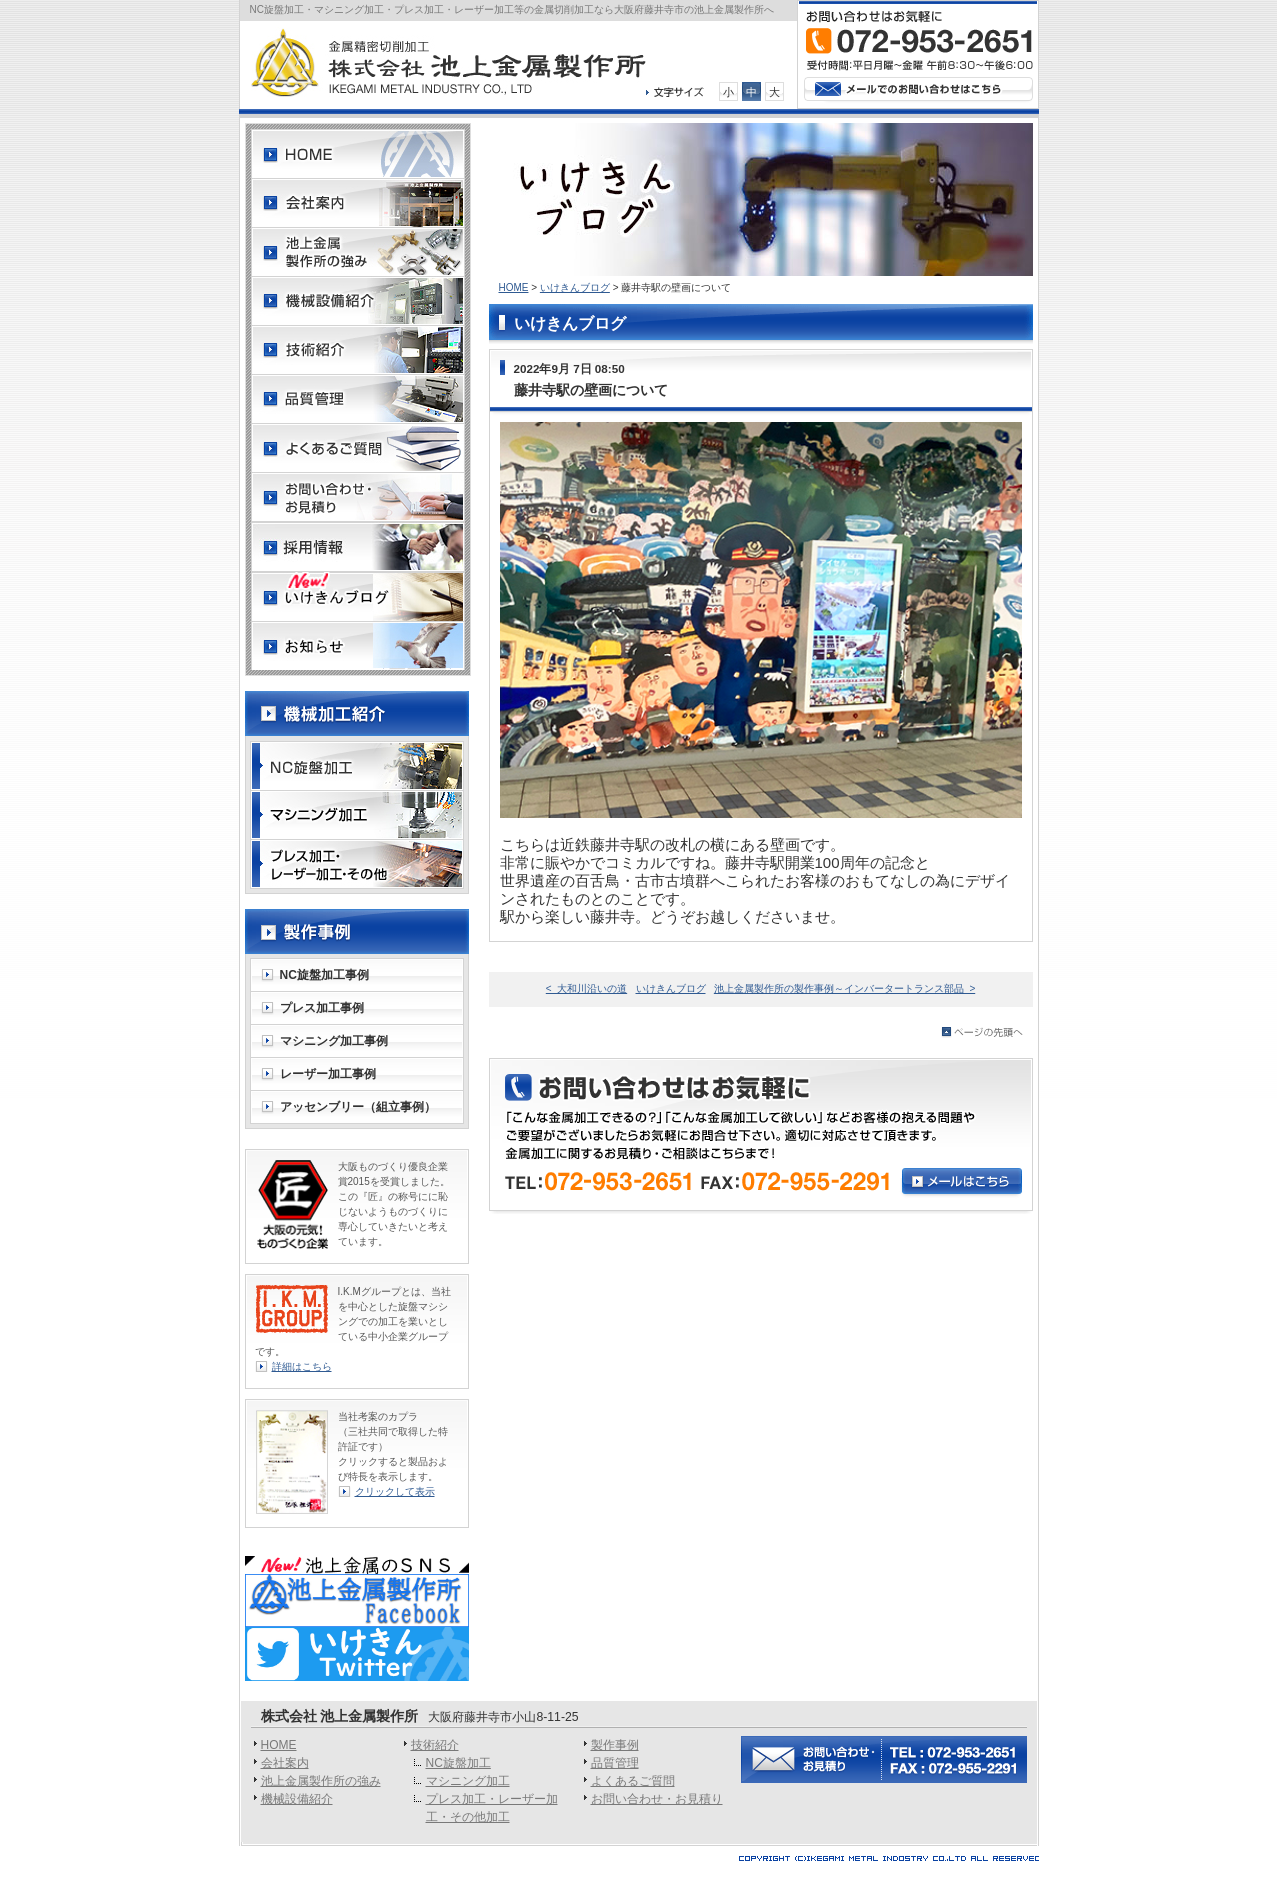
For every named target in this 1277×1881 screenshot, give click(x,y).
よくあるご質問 (633, 1781)
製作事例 (615, 1745)
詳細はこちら (302, 1366)
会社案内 (285, 1763)
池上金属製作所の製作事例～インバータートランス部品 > (844, 988)
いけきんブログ (575, 287)
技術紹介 (435, 1745)
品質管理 (615, 1763)
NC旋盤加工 (458, 1763)
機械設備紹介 (297, 1799)
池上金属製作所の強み (321, 1781)
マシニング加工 (468, 1781)
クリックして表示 (395, 1491)
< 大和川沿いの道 (586, 988)
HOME (514, 287)
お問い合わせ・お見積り (657, 1799)
